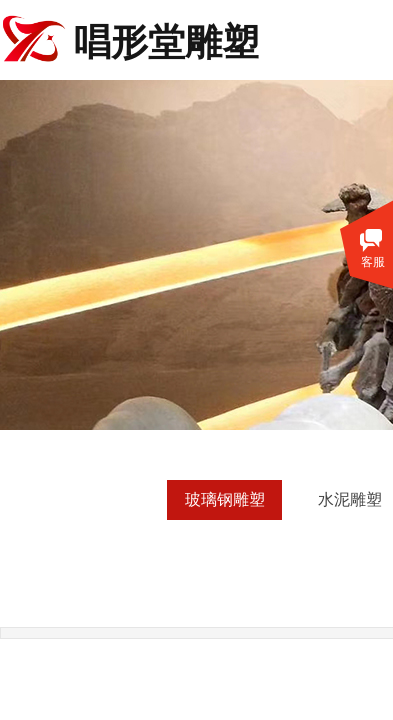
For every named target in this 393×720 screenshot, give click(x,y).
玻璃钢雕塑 (225, 499)
